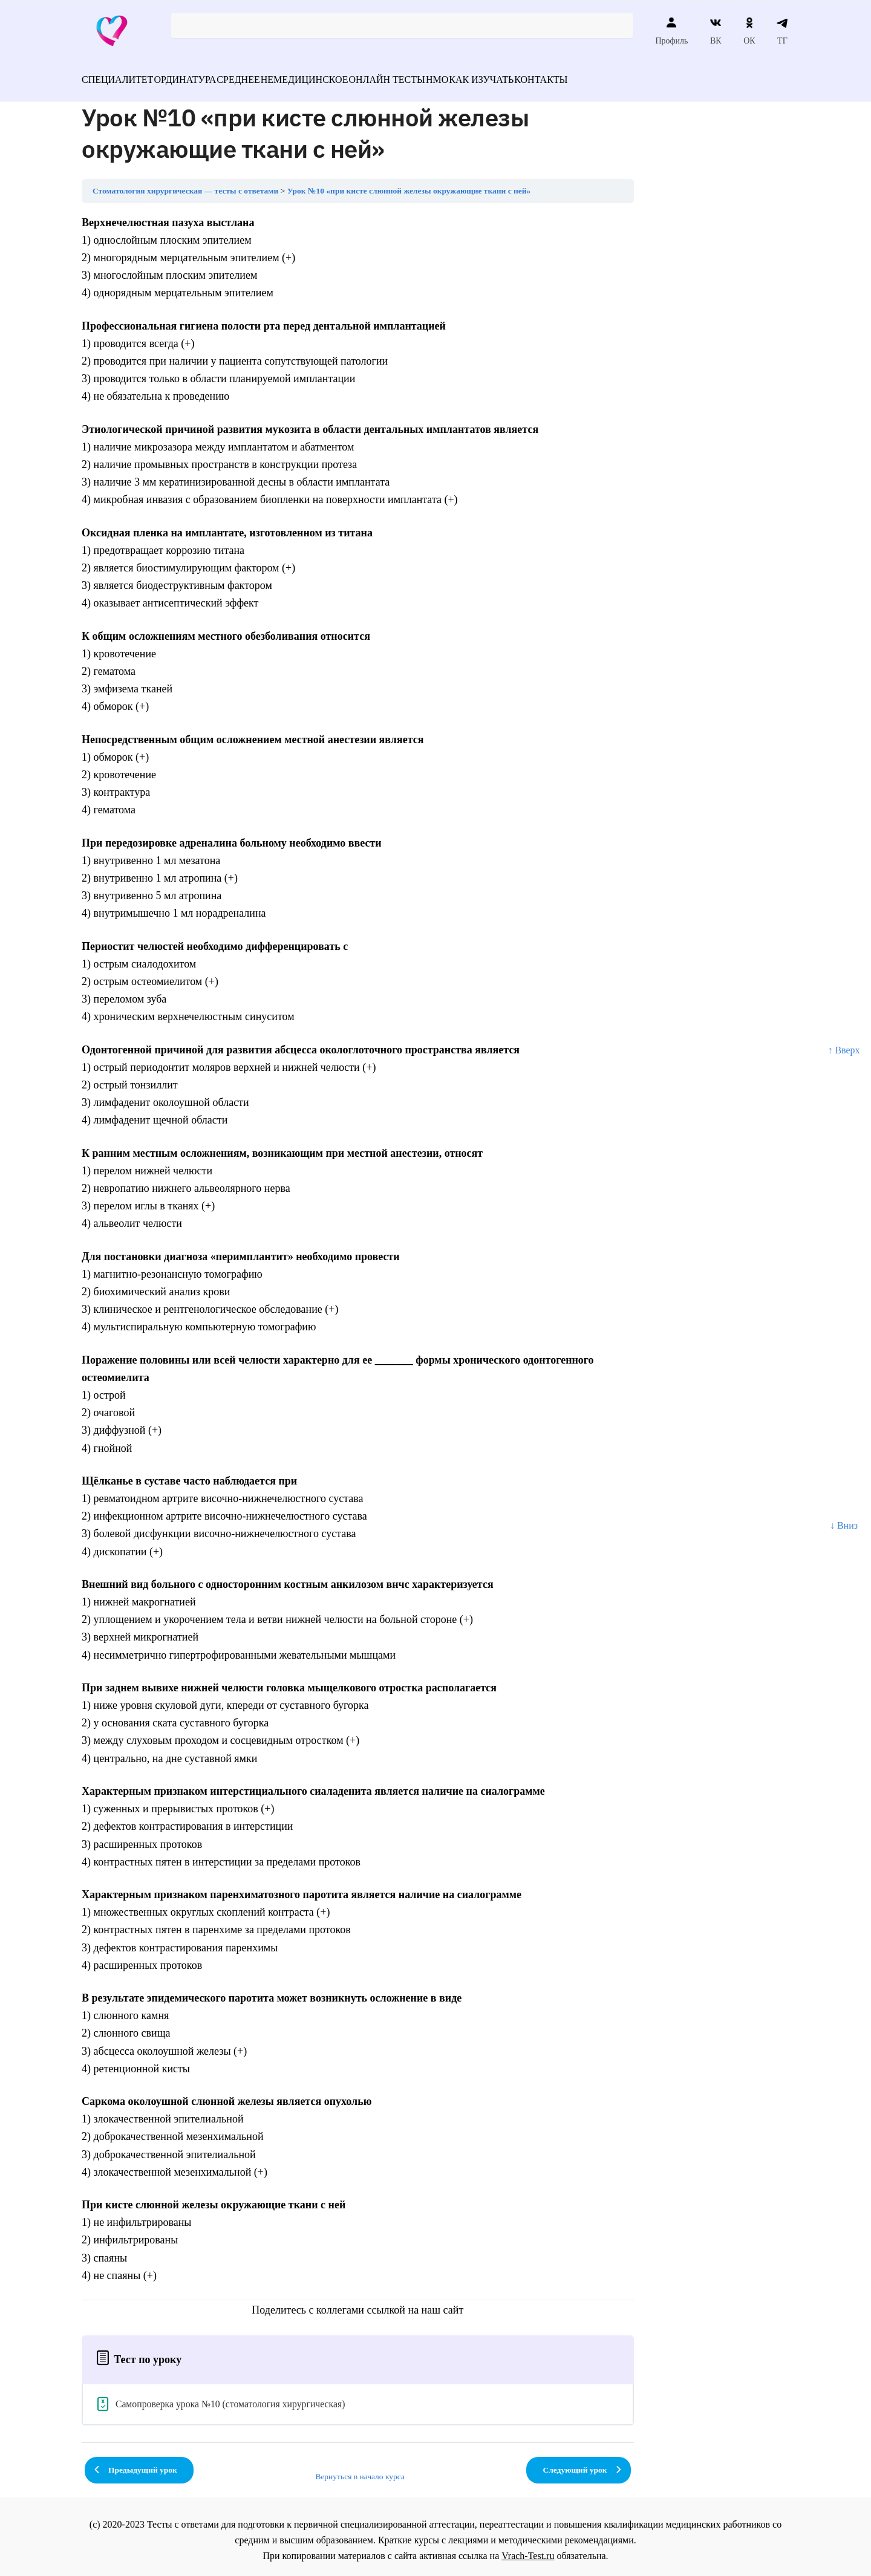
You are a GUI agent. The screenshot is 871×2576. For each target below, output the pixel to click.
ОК (749, 30)
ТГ (782, 30)
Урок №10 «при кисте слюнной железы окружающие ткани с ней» (409, 183)
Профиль (671, 30)
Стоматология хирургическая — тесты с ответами (185, 183)
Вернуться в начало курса (360, 2469)
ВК (716, 30)
